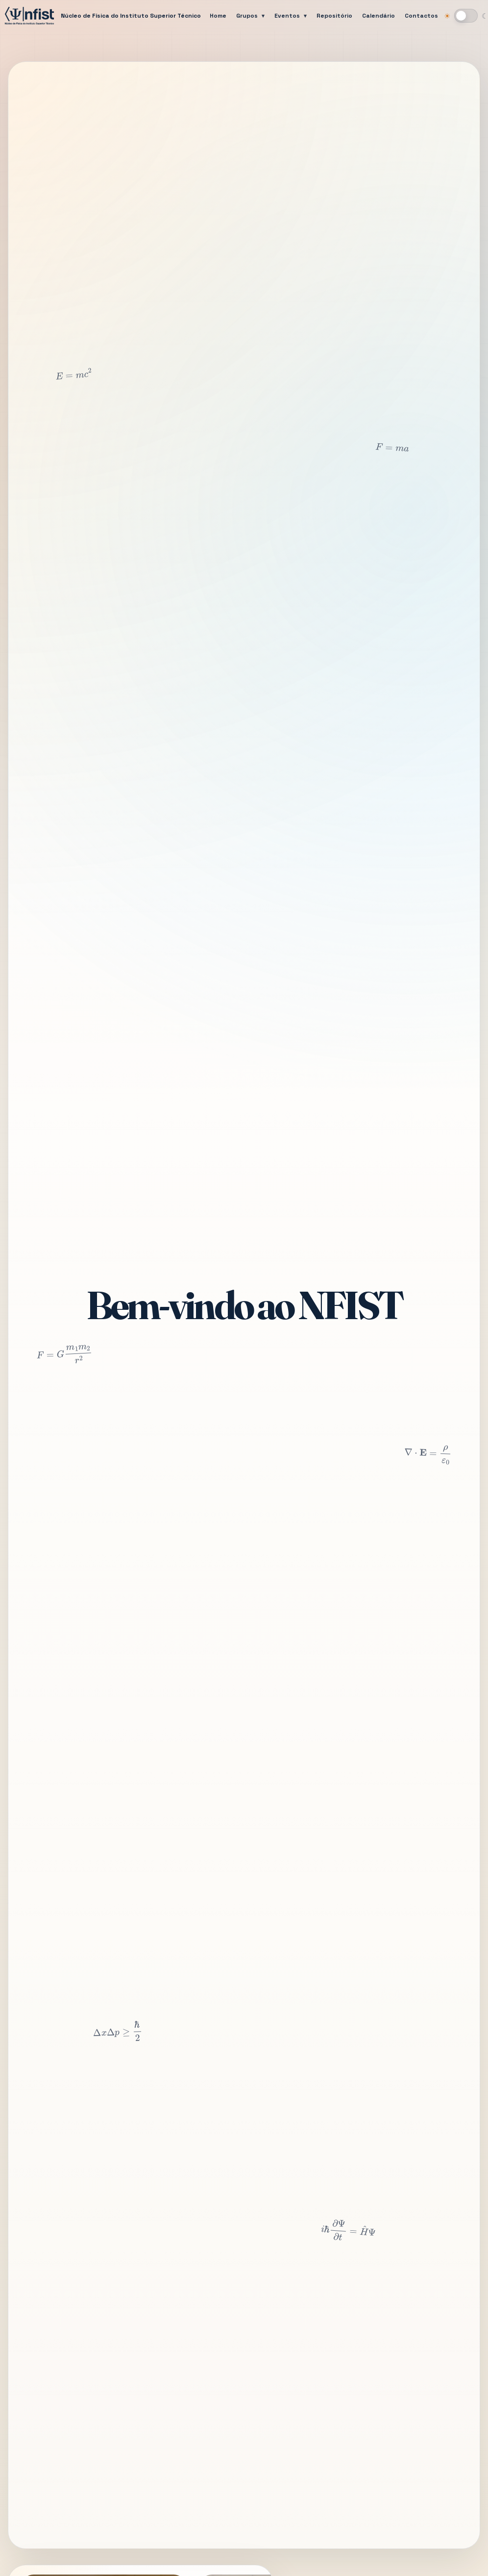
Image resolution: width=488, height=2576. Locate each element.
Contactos (421, 16)
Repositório (334, 16)
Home (218, 16)
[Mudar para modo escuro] (466, 16)
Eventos (287, 16)
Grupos (247, 16)
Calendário (378, 16)
